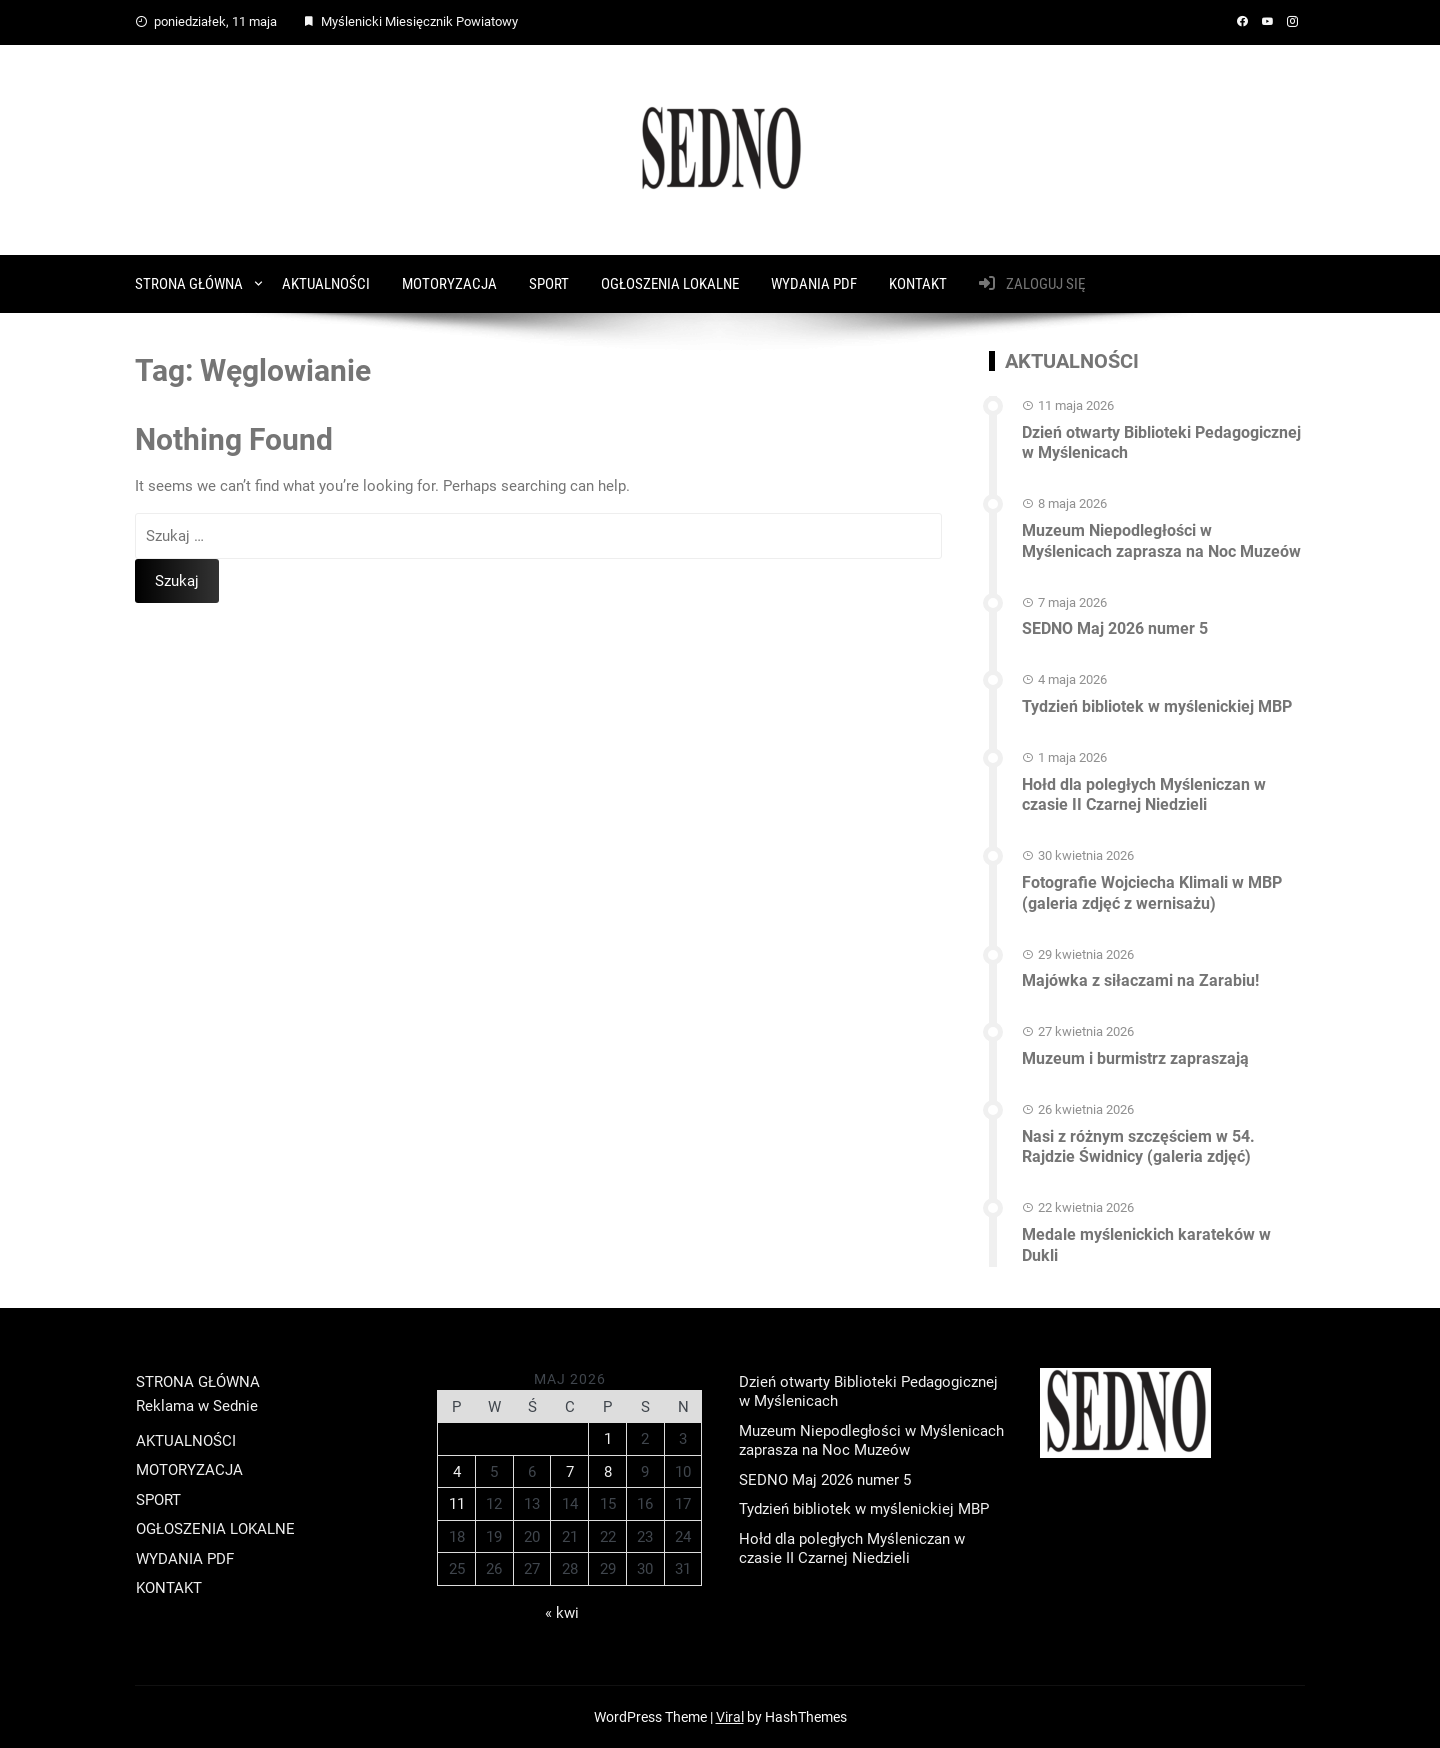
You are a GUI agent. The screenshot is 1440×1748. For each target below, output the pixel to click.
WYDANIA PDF (814, 284)
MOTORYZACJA (449, 284)
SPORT (549, 284)
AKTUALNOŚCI (326, 284)
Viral (730, 1717)
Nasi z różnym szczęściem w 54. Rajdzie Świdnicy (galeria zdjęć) (1138, 1147)
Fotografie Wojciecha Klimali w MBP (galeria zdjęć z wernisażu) (1152, 893)
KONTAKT (918, 284)
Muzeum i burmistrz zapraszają (1135, 1058)
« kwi (562, 1613)
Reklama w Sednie (197, 1406)
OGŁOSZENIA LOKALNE (670, 284)
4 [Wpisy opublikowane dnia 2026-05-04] (457, 1472)
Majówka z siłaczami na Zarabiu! (1140, 980)
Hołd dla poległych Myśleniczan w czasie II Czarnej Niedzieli (1144, 795)
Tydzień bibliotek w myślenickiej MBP (1157, 706)
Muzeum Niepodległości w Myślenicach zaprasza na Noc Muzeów (1161, 541)
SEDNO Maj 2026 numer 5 (1115, 628)
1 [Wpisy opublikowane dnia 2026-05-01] (608, 1439)
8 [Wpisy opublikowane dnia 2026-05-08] (608, 1472)
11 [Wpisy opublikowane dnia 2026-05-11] (457, 1504)
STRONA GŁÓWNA (189, 284)
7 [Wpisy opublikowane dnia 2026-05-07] (570, 1472)
